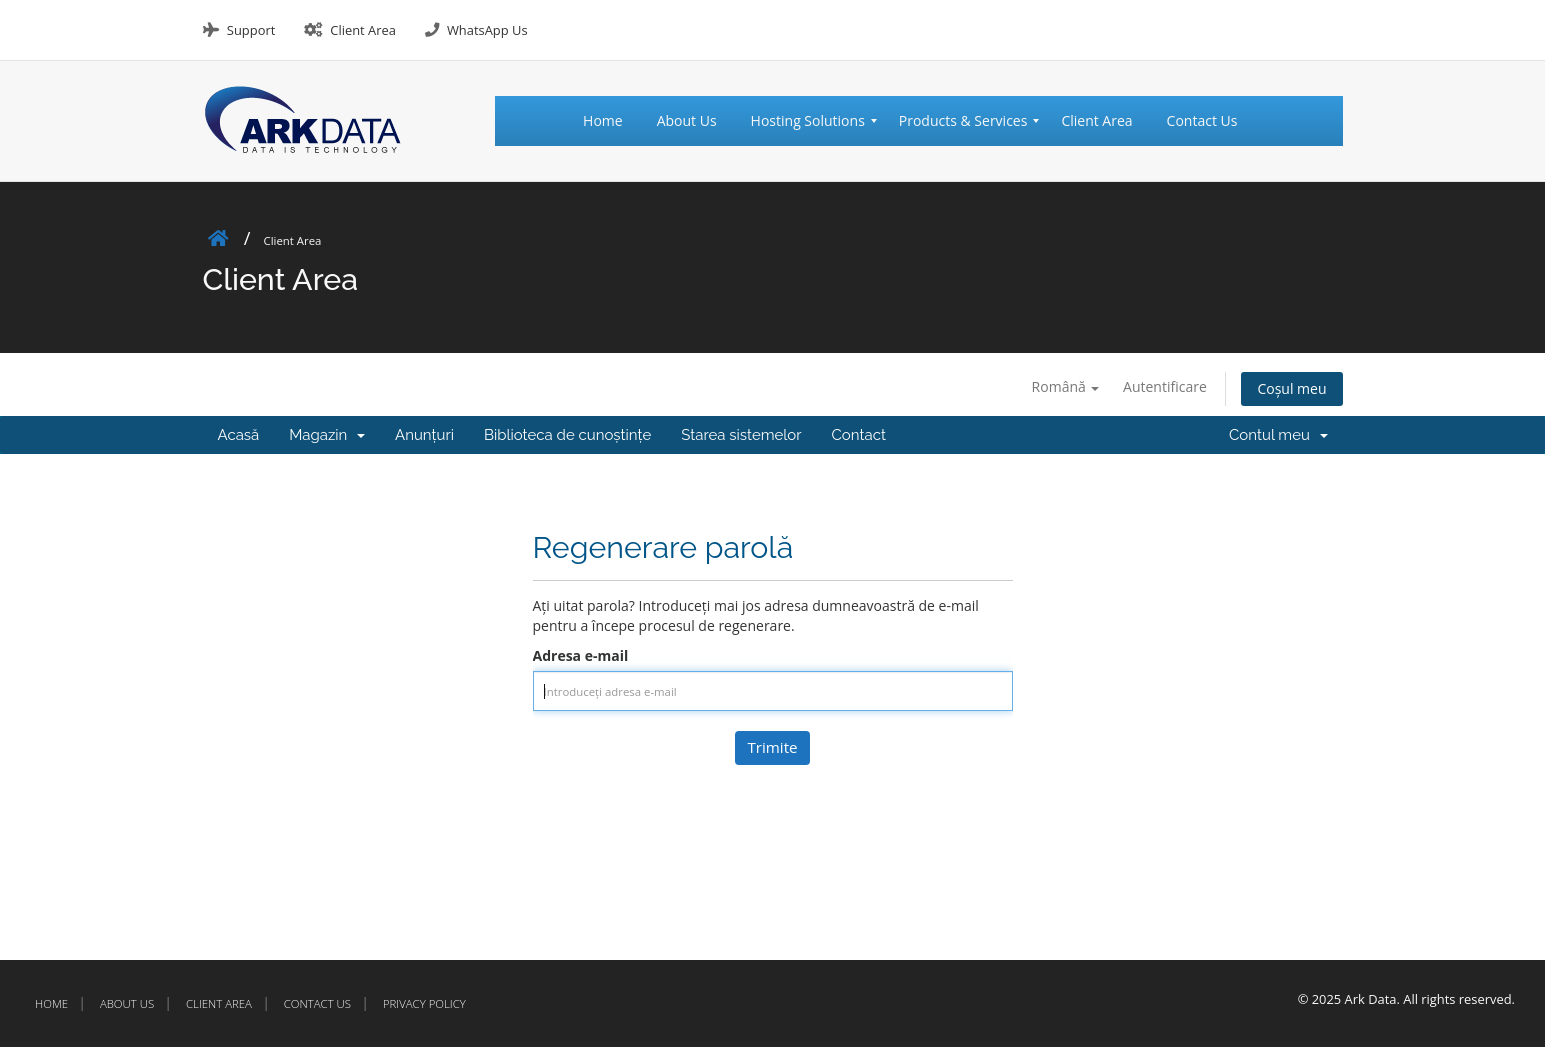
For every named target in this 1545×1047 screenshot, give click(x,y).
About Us (127, 1003)
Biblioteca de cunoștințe (567, 435)
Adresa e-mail (581, 655)
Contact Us (317, 1003)
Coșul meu (1291, 388)
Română (1066, 386)
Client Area (363, 30)
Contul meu (1278, 435)
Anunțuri (424, 435)
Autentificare (1165, 386)
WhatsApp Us (487, 30)
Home (51, 1003)
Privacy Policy (424, 1003)
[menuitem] (611, 121)
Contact (859, 435)
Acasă (239, 435)
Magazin (327, 435)
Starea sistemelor (741, 435)
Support (251, 30)
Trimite (772, 747)
